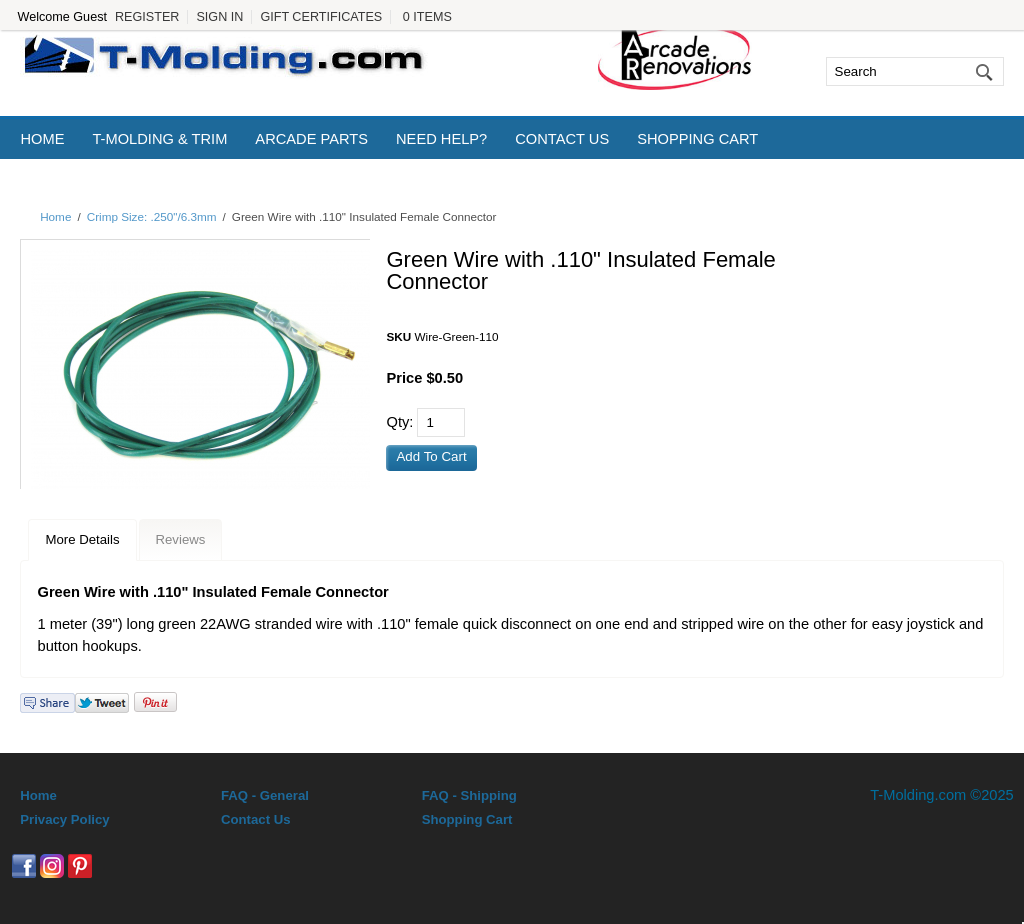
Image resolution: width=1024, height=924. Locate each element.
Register (147, 17)
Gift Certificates (321, 17)
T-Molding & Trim (159, 139)
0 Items (427, 17)
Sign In (219, 17)
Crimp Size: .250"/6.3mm (152, 216)
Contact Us (562, 139)
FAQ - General (265, 795)
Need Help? (441, 139)
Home (42, 139)
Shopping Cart (697, 139)
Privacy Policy (64, 819)
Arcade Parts (311, 139)
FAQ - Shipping (469, 795)
